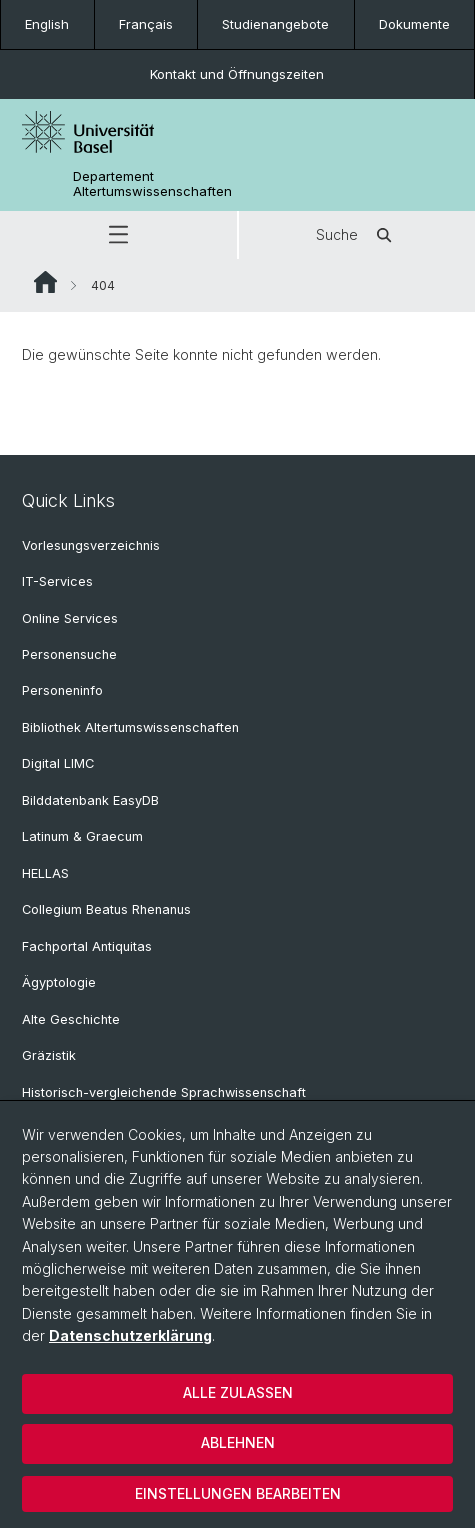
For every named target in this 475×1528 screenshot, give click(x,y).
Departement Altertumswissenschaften (152, 184)
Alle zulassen (238, 1392)
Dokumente (414, 24)
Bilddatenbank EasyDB (90, 800)
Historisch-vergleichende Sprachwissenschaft (164, 1092)
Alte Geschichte (71, 1019)
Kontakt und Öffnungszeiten (237, 74)
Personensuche (69, 654)
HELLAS (45, 873)
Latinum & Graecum (82, 836)
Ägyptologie (59, 982)
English (47, 24)
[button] (118, 235)
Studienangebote (275, 24)
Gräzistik (49, 1055)
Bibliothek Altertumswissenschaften (130, 727)
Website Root (45, 282)
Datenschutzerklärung (130, 1335)
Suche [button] (357, 235)
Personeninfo (62, 690)
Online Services (70, 618)
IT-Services (57, 581)
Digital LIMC (58, 763)
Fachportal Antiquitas (87, 946)
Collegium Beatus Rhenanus (106, 909)
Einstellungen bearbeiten (238, 1493)
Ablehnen (238, 1442)
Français (146, 24)
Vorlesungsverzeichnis (91, 545)
